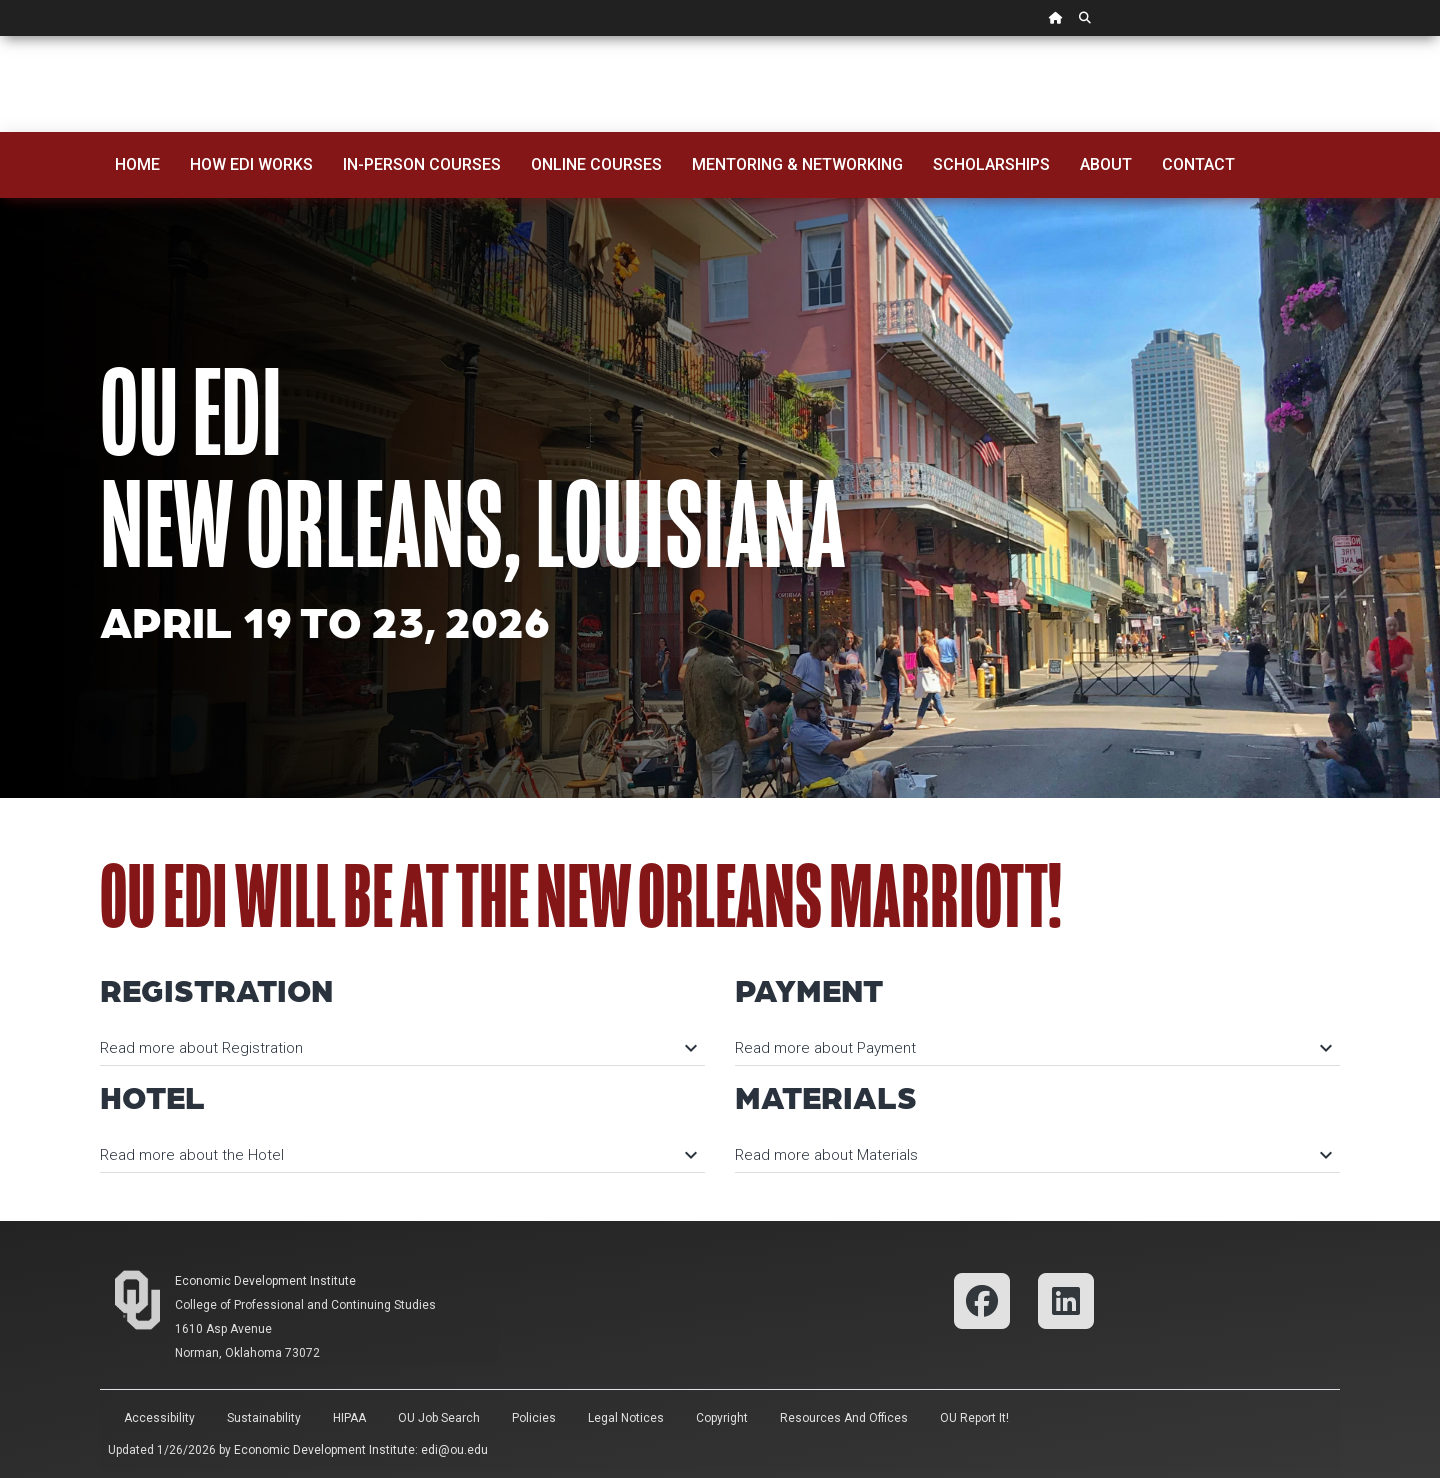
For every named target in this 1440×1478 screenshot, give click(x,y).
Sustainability (264, 1418)
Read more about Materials (1032, 1155)
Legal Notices (626, 1418)
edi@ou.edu (454, 1450)
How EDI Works (251, 164)
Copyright (722, 1418)
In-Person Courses (422, 164)
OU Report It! (974, 1418)
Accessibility (159, 1418)
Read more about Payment (1032, 1048)
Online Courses (596, 164)
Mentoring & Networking (797, 164)
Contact (1198, 164)
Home (137, 164)
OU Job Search (439, 1418)
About (1106, 164)
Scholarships (991, 164)
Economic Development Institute (265, 1281)
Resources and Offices (844, 1418)
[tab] (402, 1038)
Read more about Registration (397, 1048)
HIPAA (349, 1418)
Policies (534, 1418)
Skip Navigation (0, 36)
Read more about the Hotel (397, 1155)
